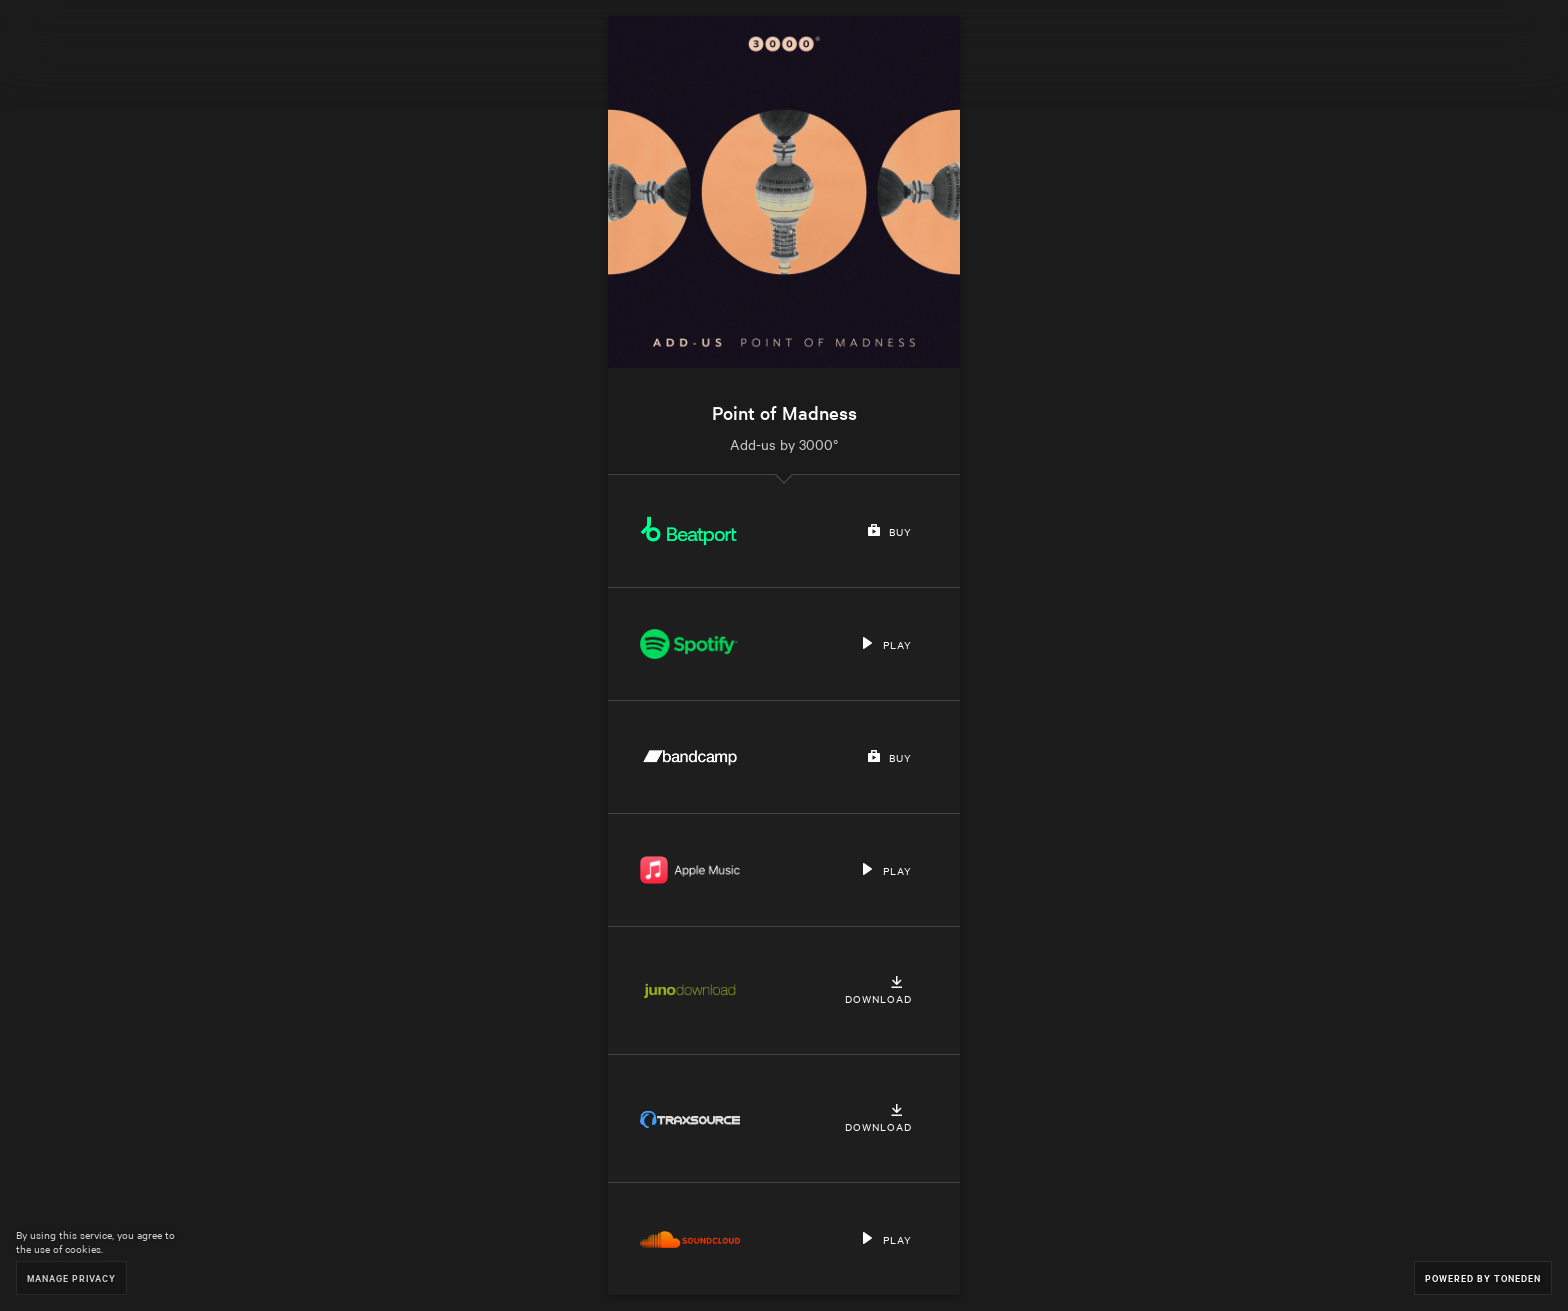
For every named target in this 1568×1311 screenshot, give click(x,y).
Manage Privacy (71, 1277)
